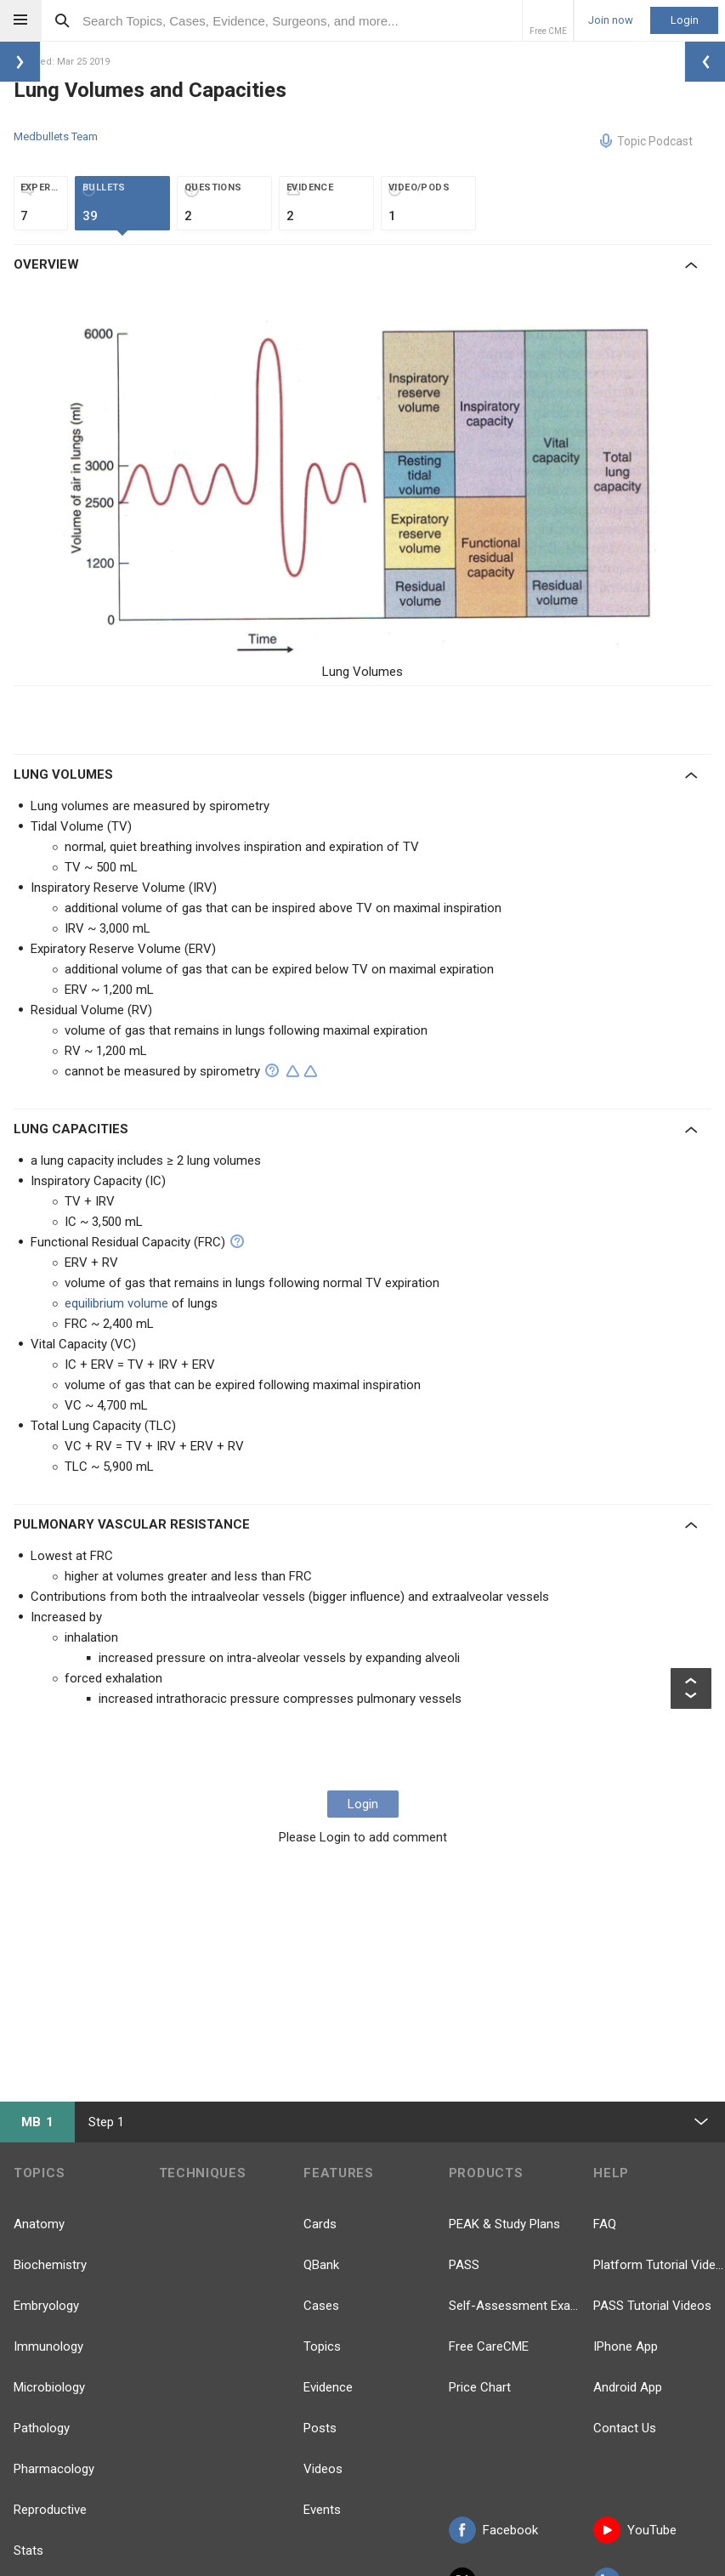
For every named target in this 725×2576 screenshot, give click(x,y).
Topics (322, 2346)
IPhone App (625, 2346)
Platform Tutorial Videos (659, 2264)
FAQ (604, 2224)
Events (322, 2509)
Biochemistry (50, 2264)
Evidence (328, 2387)
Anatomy (39, 2224)
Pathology (42, 2428)
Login (685, 20)
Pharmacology (54, 2469)
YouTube (635, 2530)
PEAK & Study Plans (504, 2224)
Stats (28, 2550)
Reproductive (50, 2509)
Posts (320, 2428)
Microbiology (49, 2387)
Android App (627, 2387)
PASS (464, 2264)
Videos (323, 2469)
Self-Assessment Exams (515, 2305)
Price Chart (480, 2387)
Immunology (48, 2346)
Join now (610, 20)
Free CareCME (489, 2346)
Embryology (46, 2305)
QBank (321, 2264)
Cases (321, 2305)
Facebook (493, 2530)
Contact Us (624, 2428)
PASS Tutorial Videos (652, 2305)
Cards (320, 2224)
